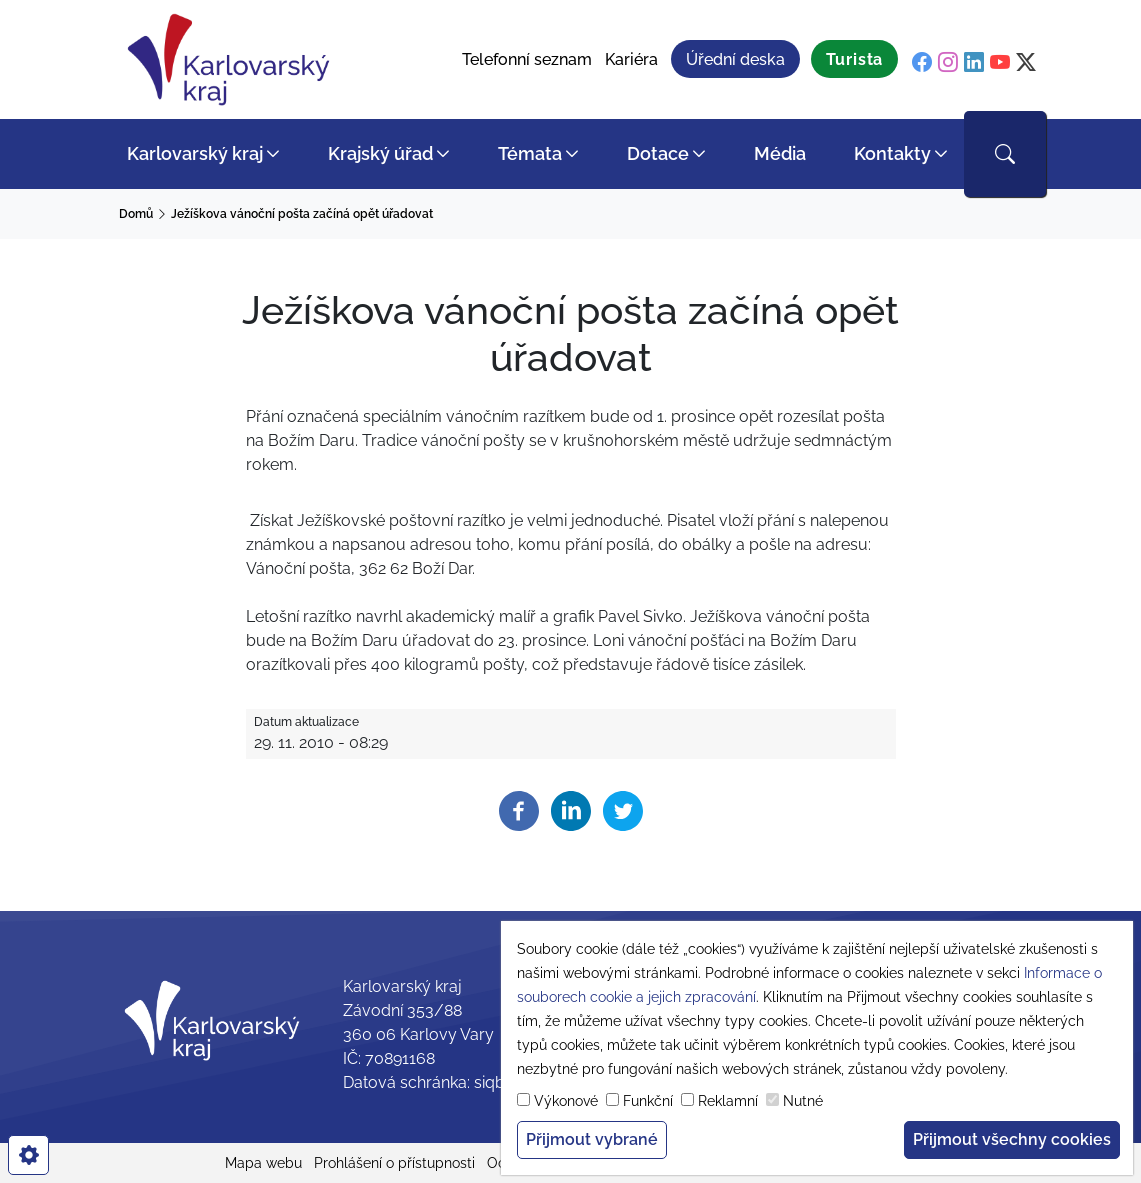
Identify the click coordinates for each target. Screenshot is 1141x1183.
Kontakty (892, 153)
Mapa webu (263, 1163)
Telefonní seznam (527, 59)
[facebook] (922, 62)
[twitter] (1026, 62)
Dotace (658, 153)
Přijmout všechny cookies (1012, 1139)
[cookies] (28, 1155)
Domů (136, 214)
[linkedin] (974, 62)
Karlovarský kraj (195, 153)
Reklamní (728, 1101)
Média (780, 153)
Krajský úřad (380, 153)
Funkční (648, 1101)
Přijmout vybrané (592, 1139)
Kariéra (631, 59)
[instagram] (948, 62)
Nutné (803, 1101)
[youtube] (1000, 62)
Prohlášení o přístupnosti (394, 1163)
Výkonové (566, 1101)
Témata (530, 153)
